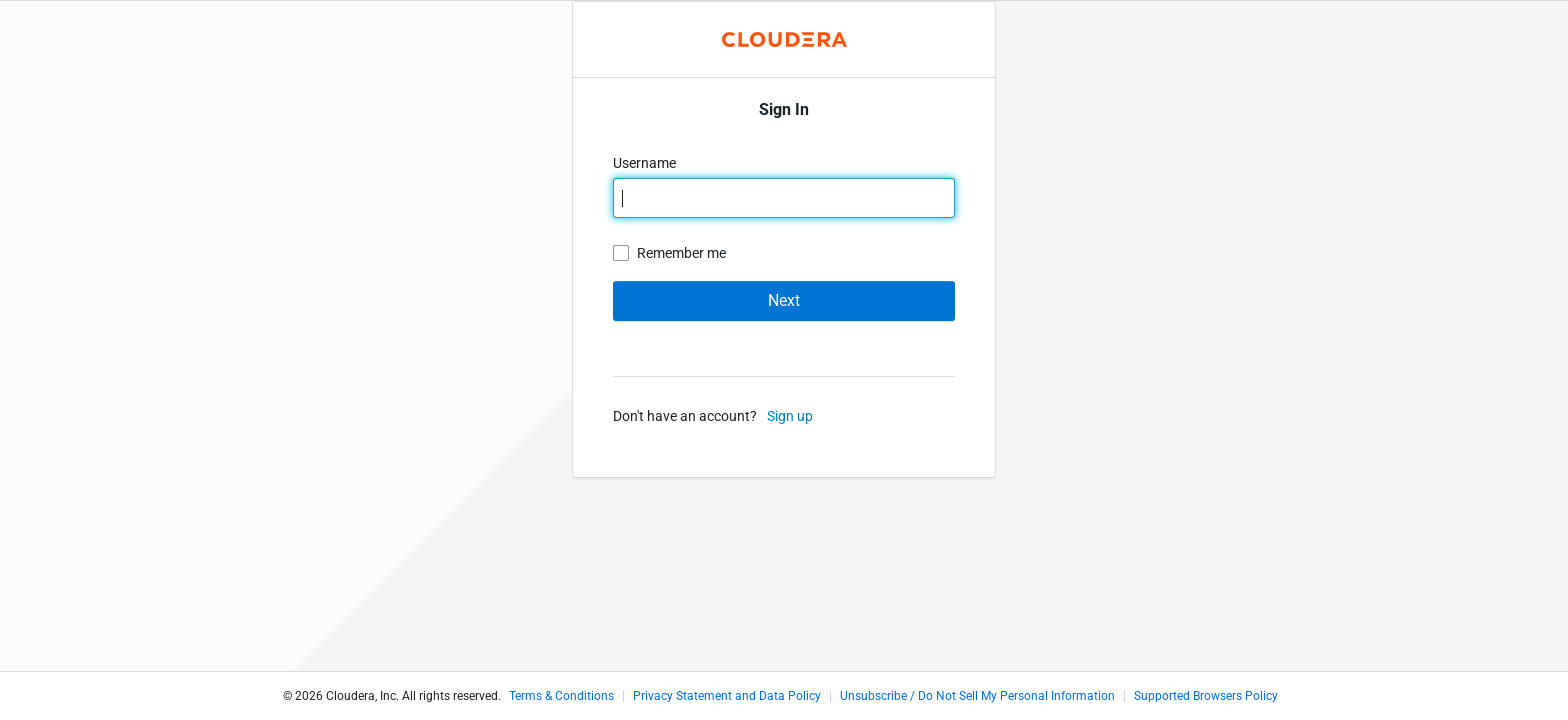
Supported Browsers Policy (1206, 696)
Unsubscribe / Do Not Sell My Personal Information (977, 696)
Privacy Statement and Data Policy (727, 696)
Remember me (681, 253)
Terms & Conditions (561, 696)
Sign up (790, 416)
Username (646, 163)
